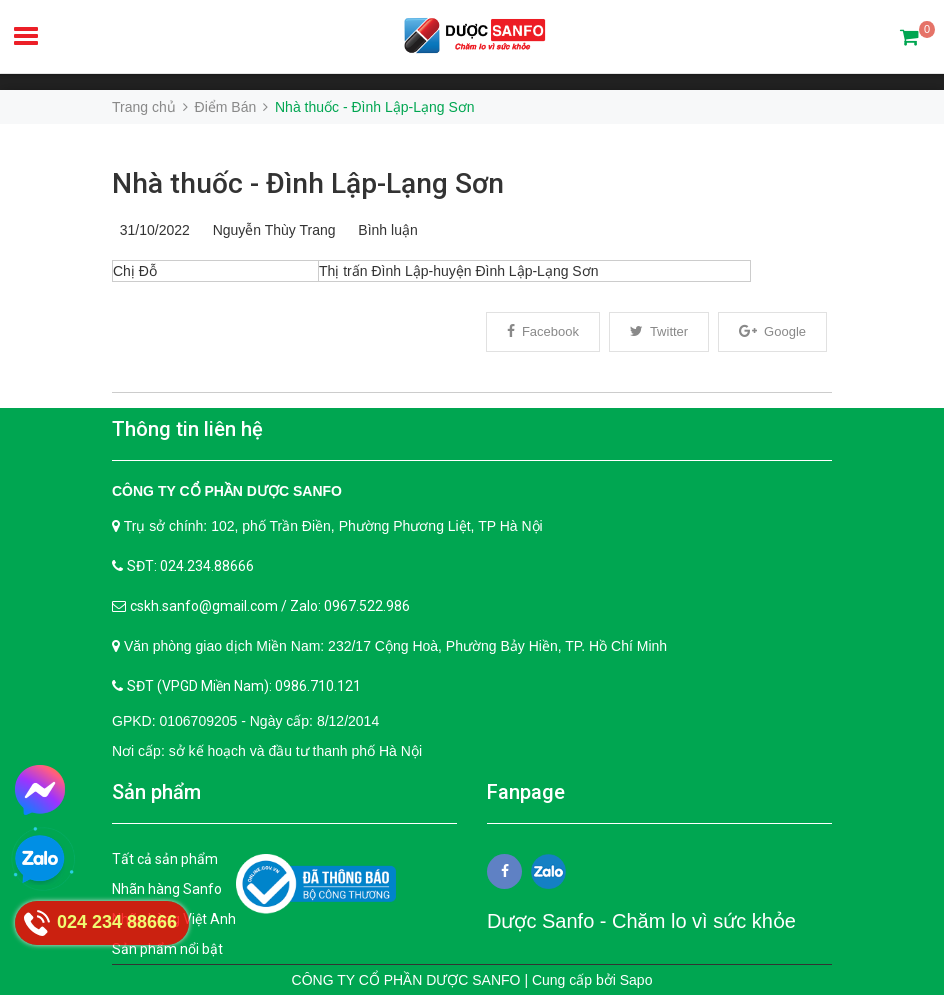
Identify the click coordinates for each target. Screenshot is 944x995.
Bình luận (384, 230)
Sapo (636, 980)
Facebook (543, 331)
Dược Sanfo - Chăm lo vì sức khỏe (641, 921)
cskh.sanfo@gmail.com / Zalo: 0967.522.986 (270, 606)
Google (772, 331)
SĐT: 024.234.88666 (190, 566)
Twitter (659, 331)
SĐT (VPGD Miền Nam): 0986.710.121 (244, 686)
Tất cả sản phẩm (165, 859)
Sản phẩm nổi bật (167, 949)
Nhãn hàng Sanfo (167, 889)
